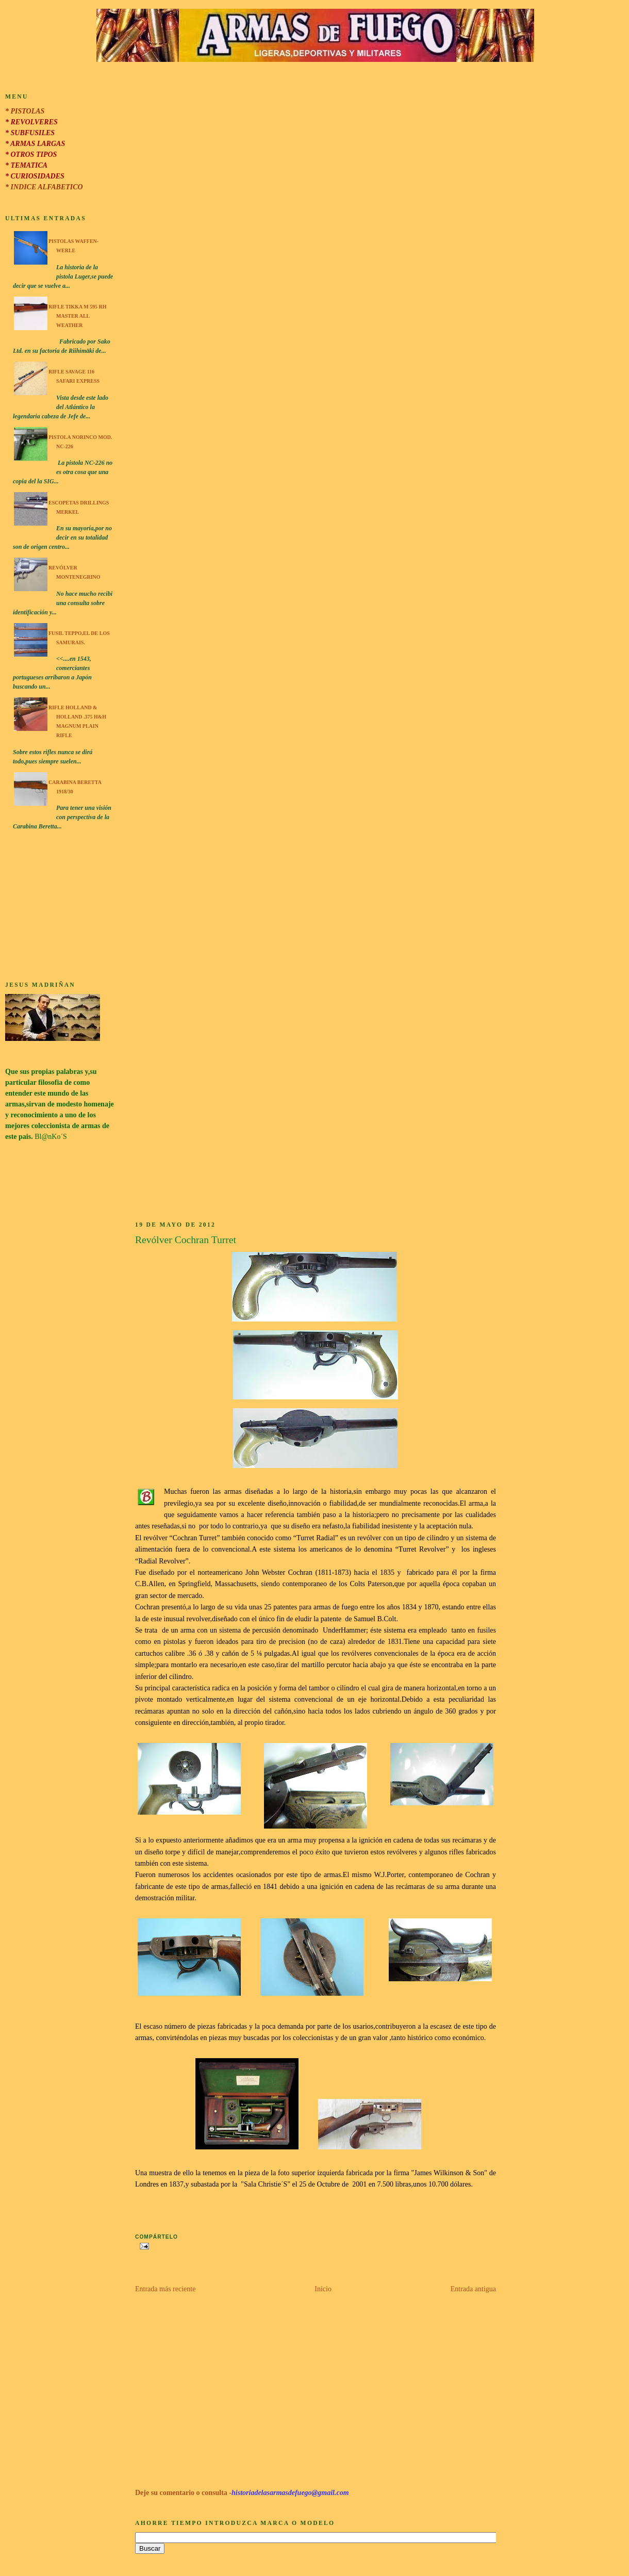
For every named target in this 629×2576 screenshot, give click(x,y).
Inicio (323, 2289)
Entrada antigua (473, 2289)
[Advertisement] (59, 907)
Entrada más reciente (165, 2289)
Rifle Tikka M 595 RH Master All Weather (77, 316)
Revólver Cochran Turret (185, 1239)
